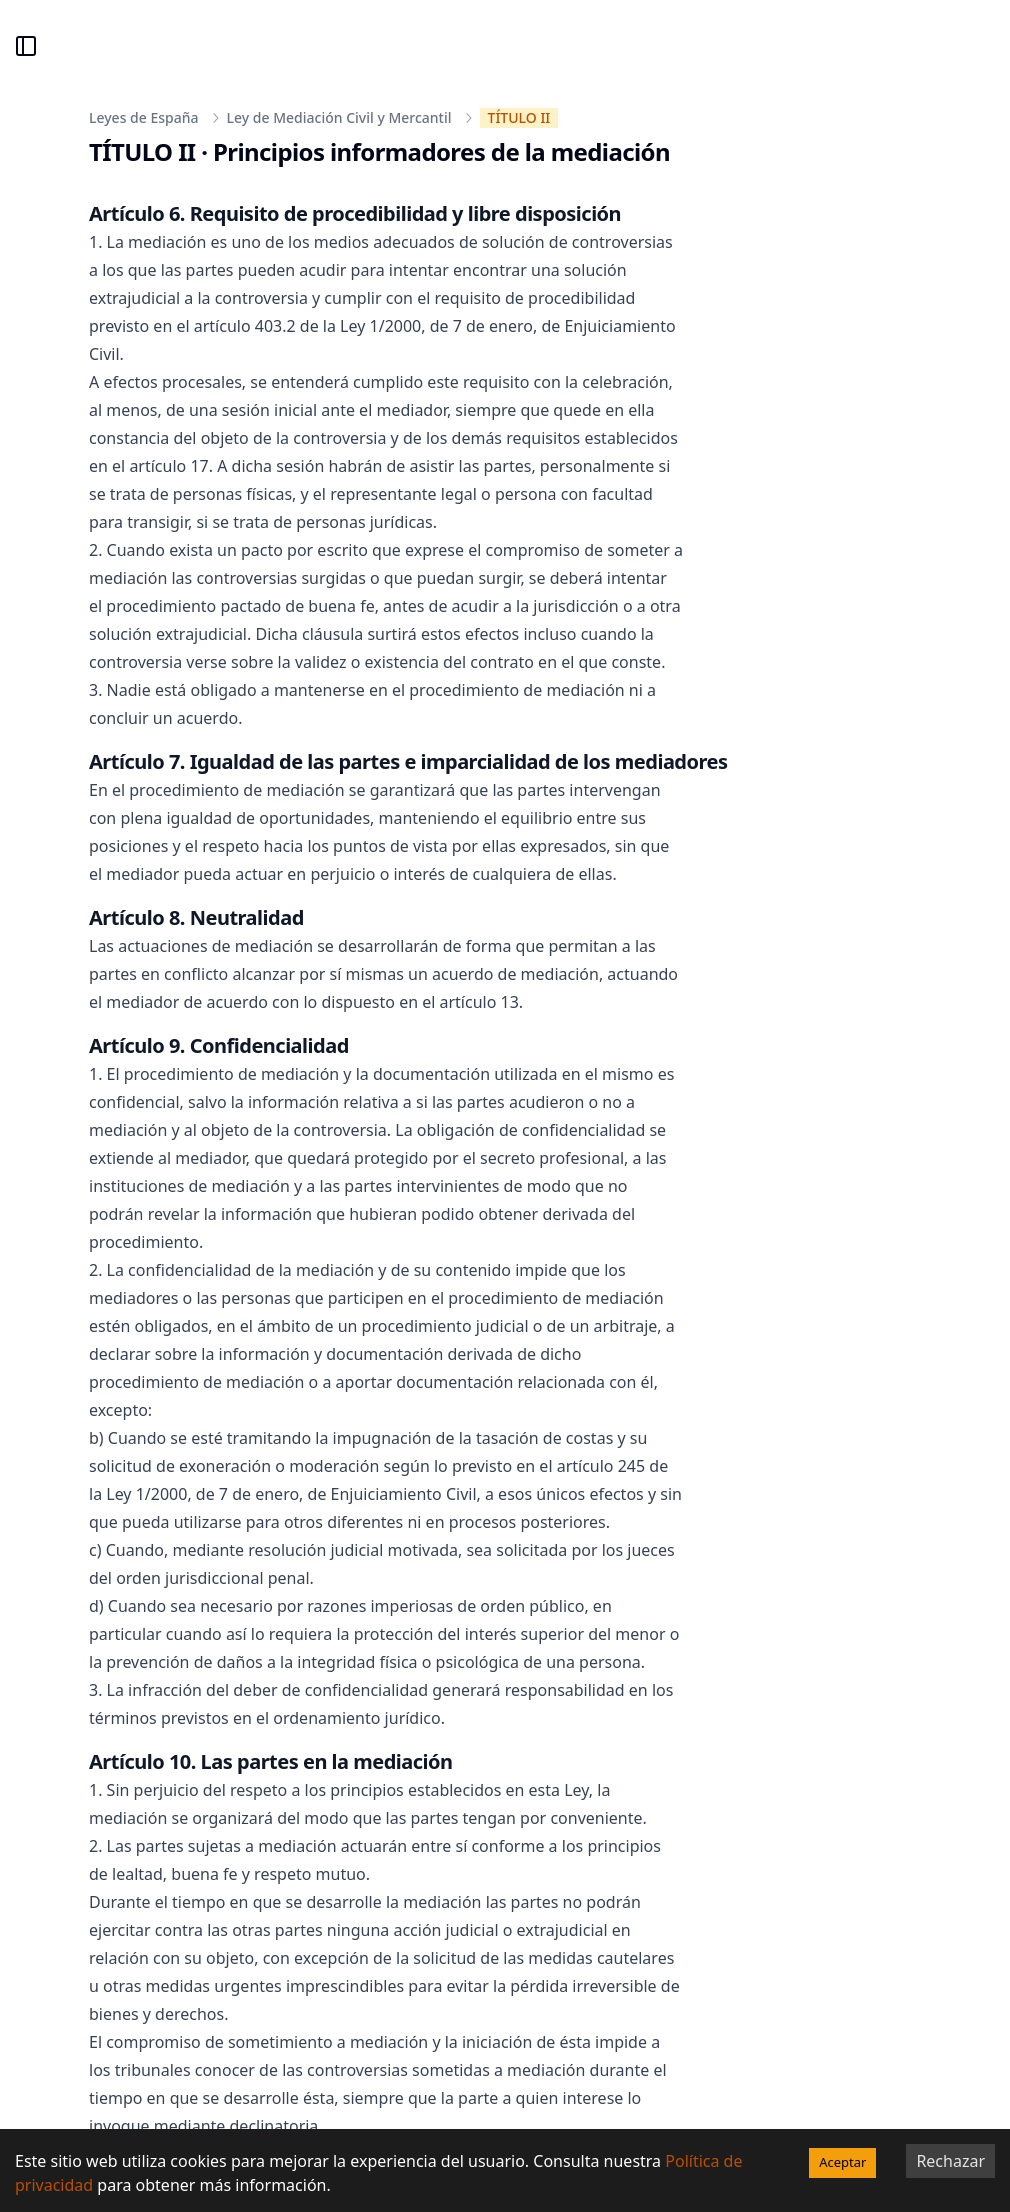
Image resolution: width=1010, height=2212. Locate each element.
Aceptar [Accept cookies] (842, 2162)
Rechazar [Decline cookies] (950, 2161)
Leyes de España (144, 117)
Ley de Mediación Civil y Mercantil (339, 117)
